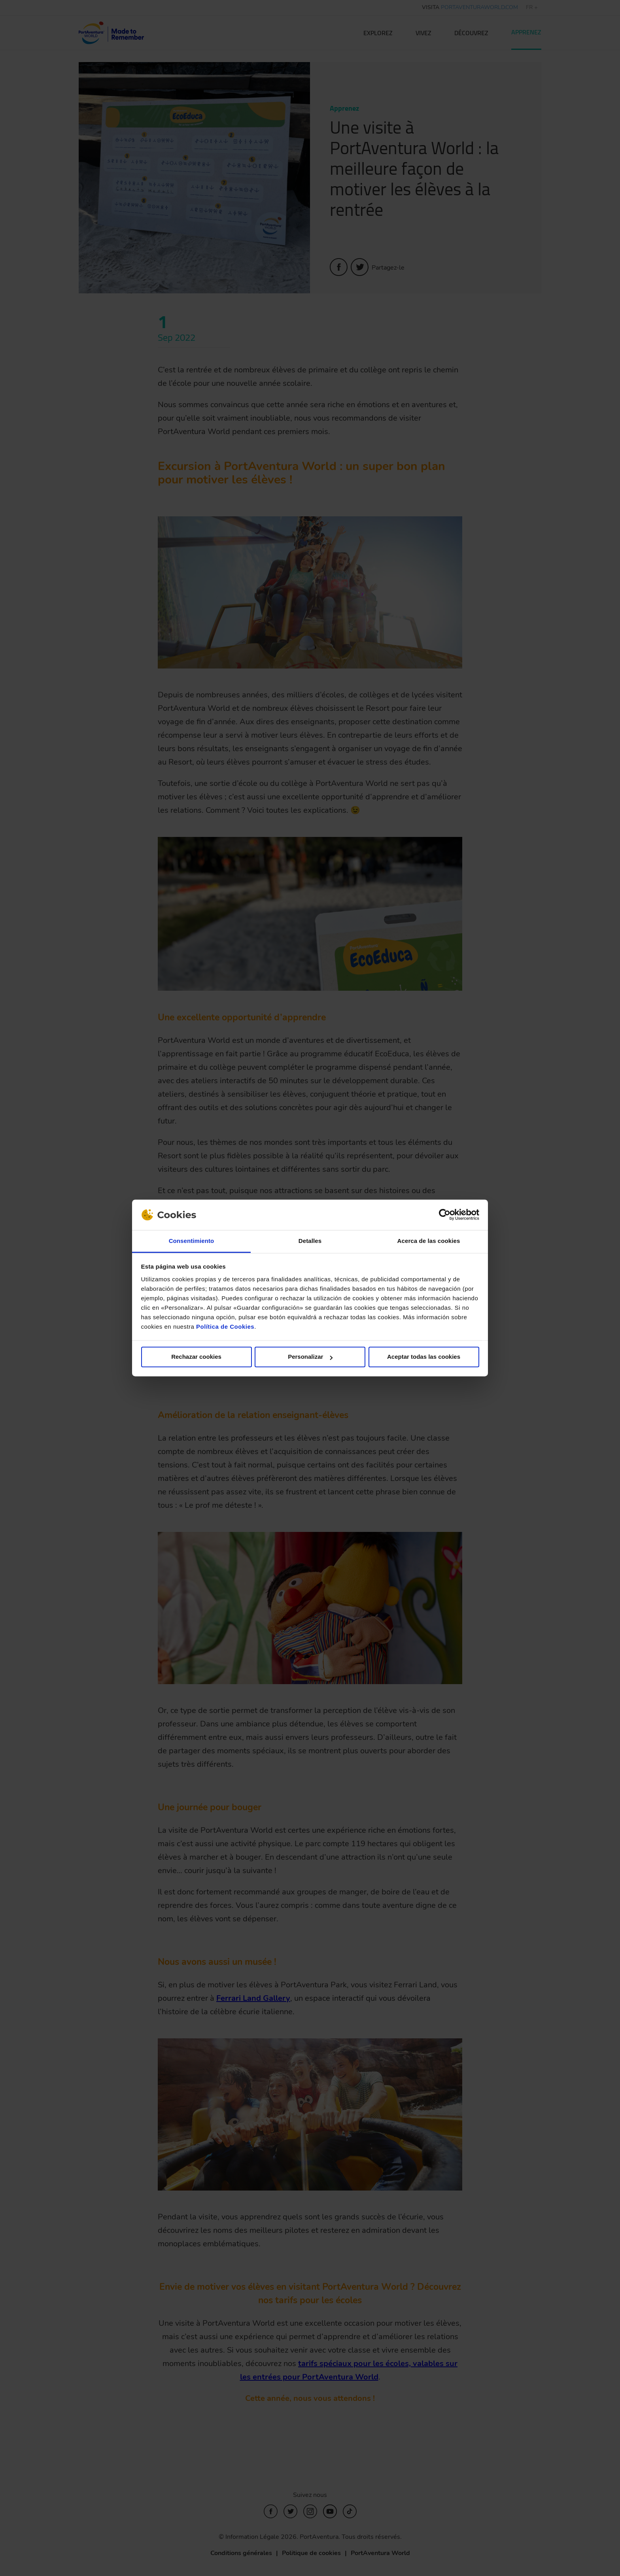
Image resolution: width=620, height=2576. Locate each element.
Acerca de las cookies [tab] (428, 1240)
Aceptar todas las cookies (423, 1357)
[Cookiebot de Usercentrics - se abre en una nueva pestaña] (444, 1215)
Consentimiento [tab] (191, 1240)
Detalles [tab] (310, 1240)
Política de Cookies (225, 1326)
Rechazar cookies (196, 1357)
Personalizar (310, 1357)
